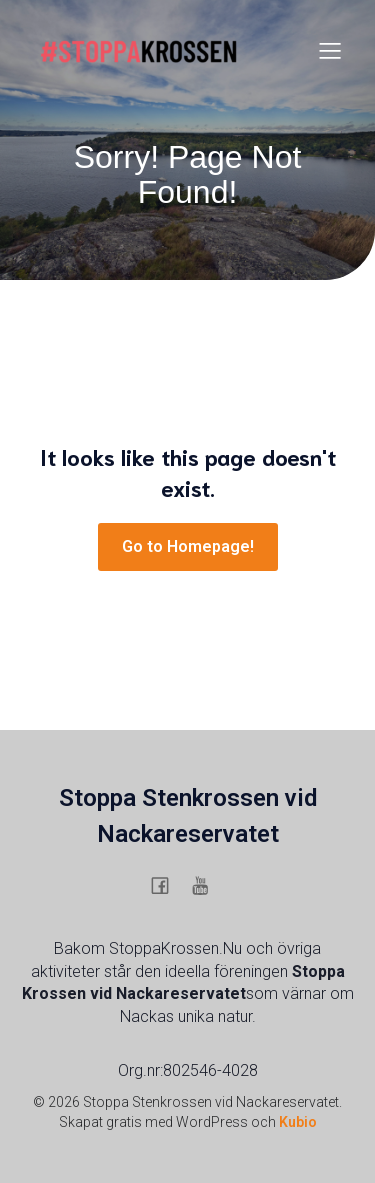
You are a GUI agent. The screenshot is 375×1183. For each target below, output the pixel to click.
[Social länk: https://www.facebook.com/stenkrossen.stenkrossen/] (167, 885)
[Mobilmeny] (330, 50)
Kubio (298, 1122)
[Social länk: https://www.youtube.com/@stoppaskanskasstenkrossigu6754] (208, 885)
